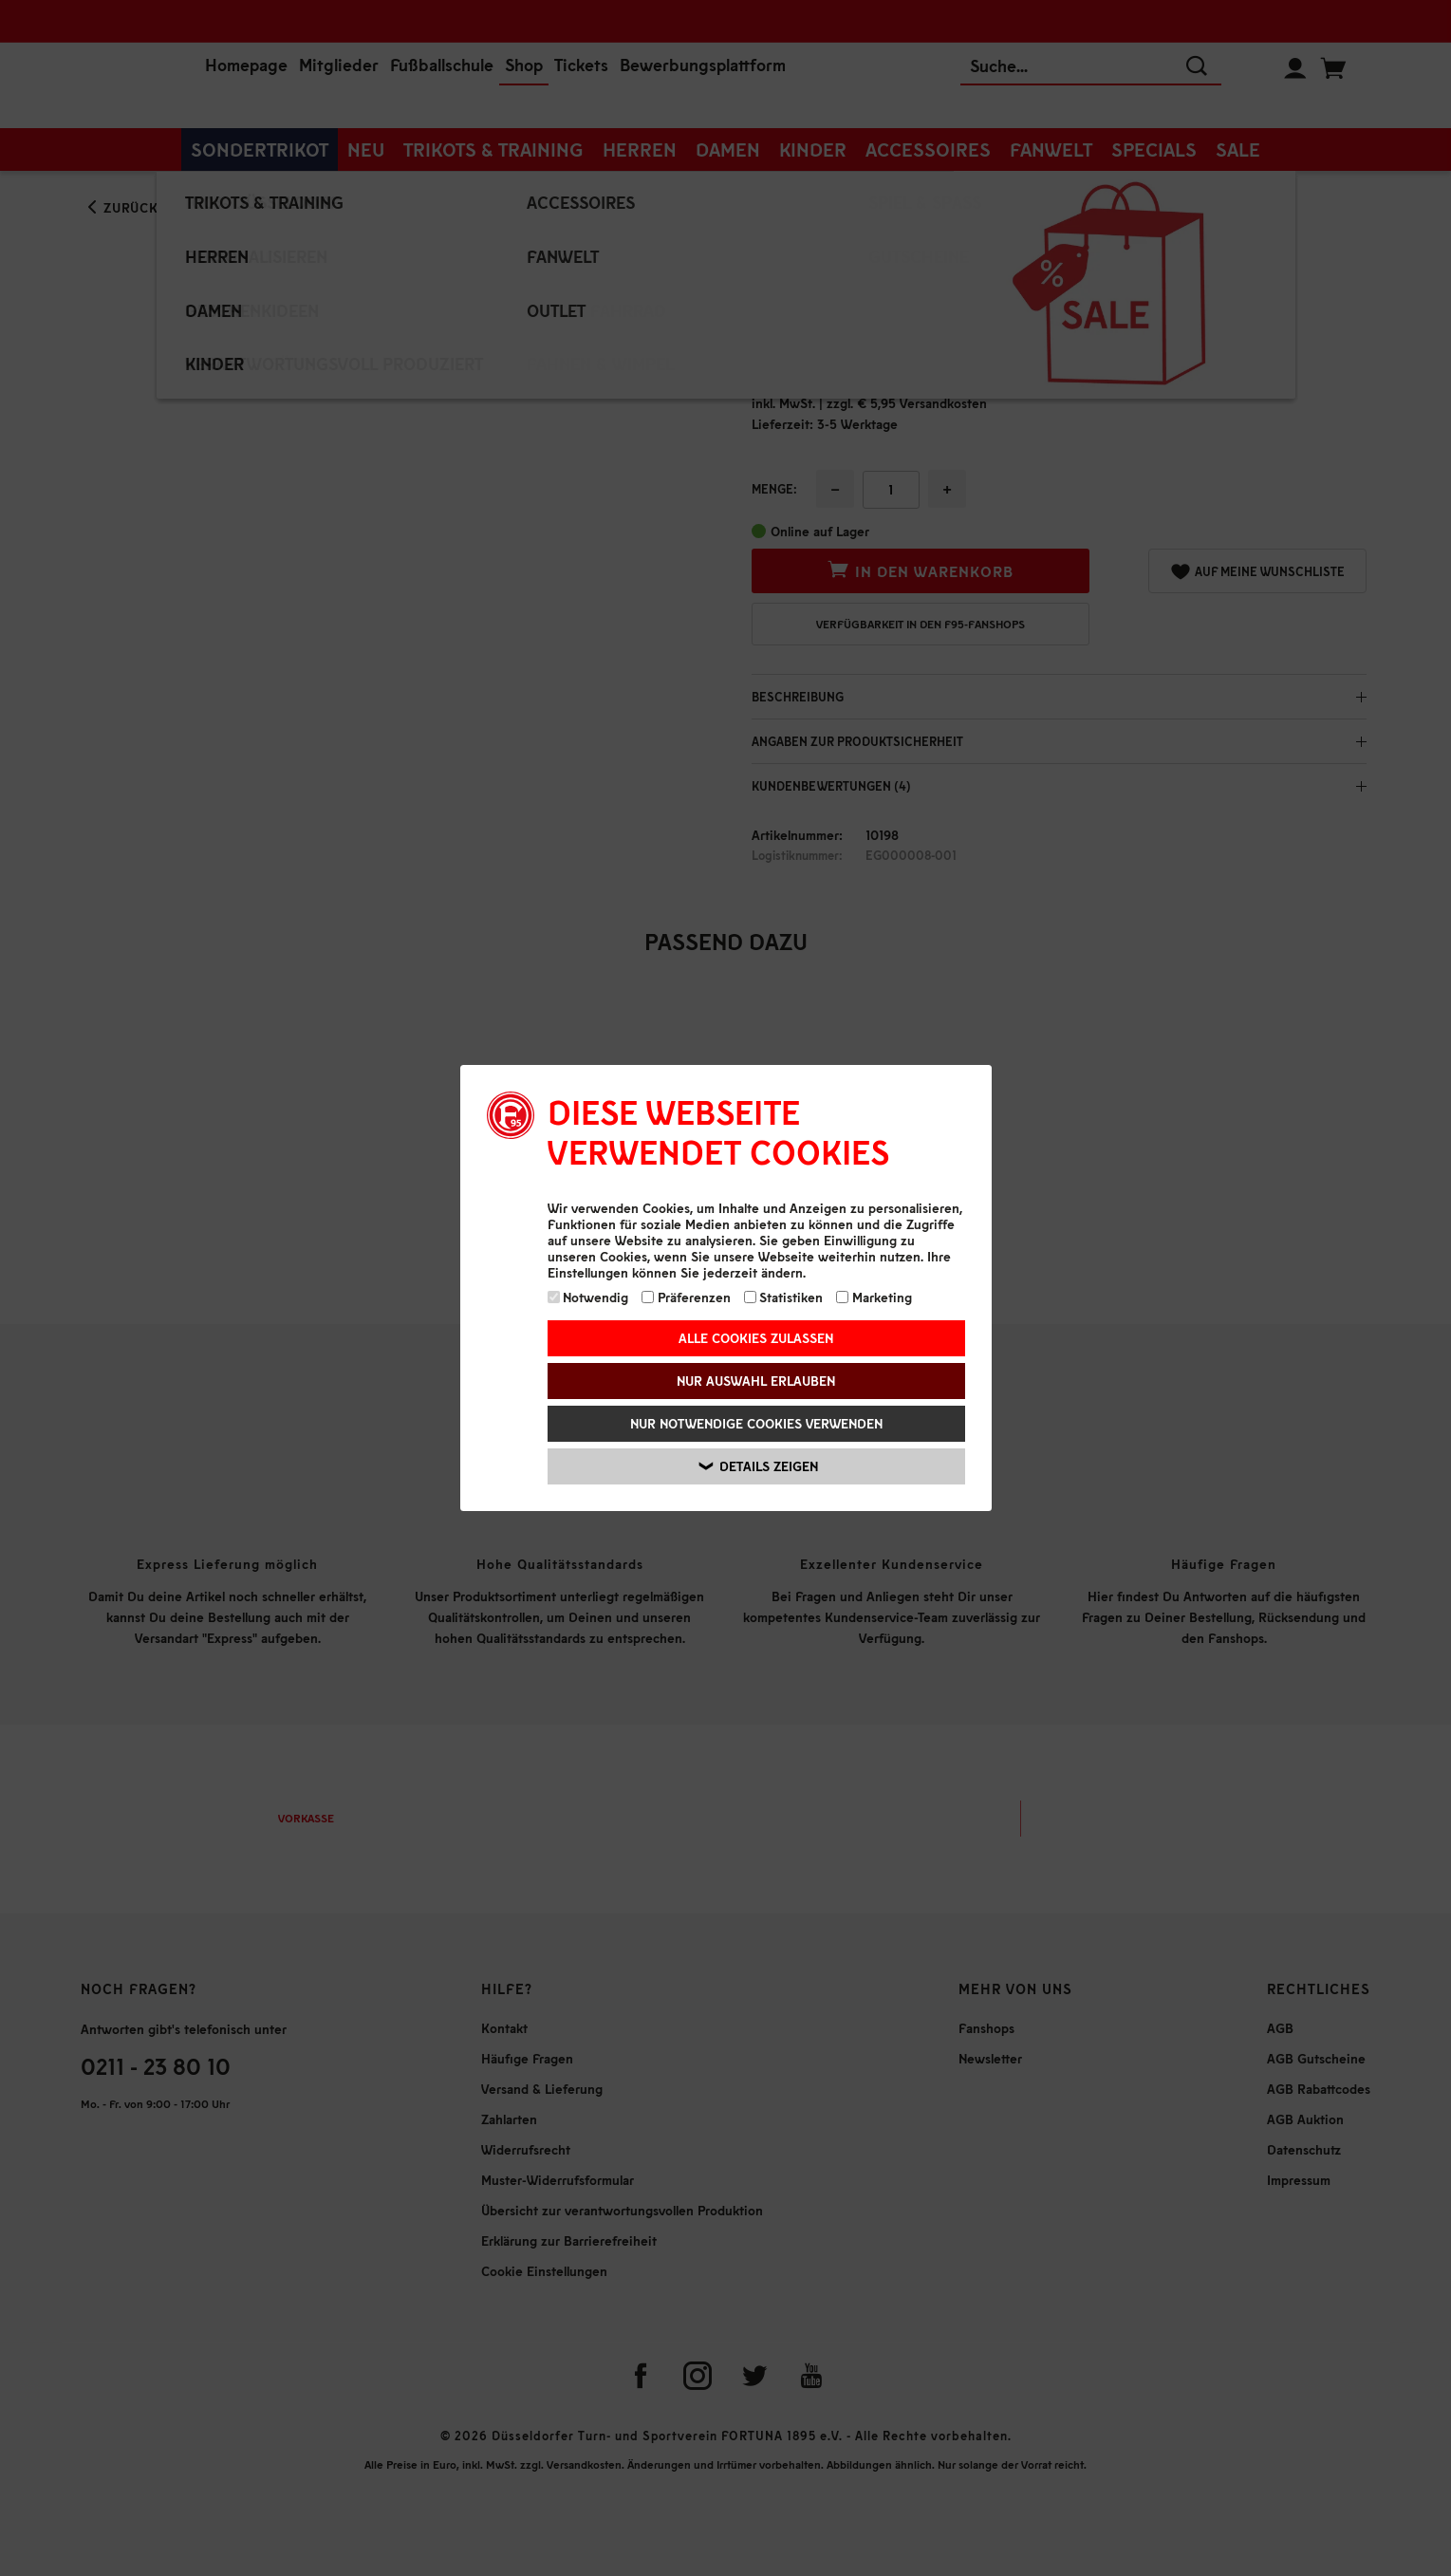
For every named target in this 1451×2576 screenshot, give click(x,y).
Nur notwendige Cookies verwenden (756, 1423)
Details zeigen (758, 1466)
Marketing (874, 1297)
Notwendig (588, 1297)
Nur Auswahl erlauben (756, 1380)
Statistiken (784, 1297)
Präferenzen (686, 1297)
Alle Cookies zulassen (756, 1338)
